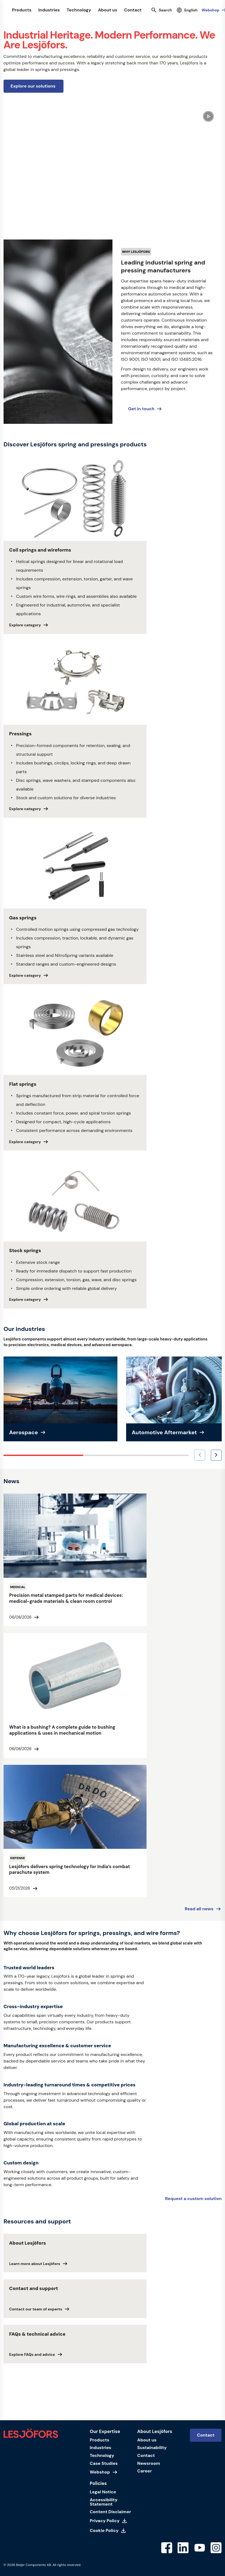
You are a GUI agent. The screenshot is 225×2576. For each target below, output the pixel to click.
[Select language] (186, 10)
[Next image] (216, 1455)
